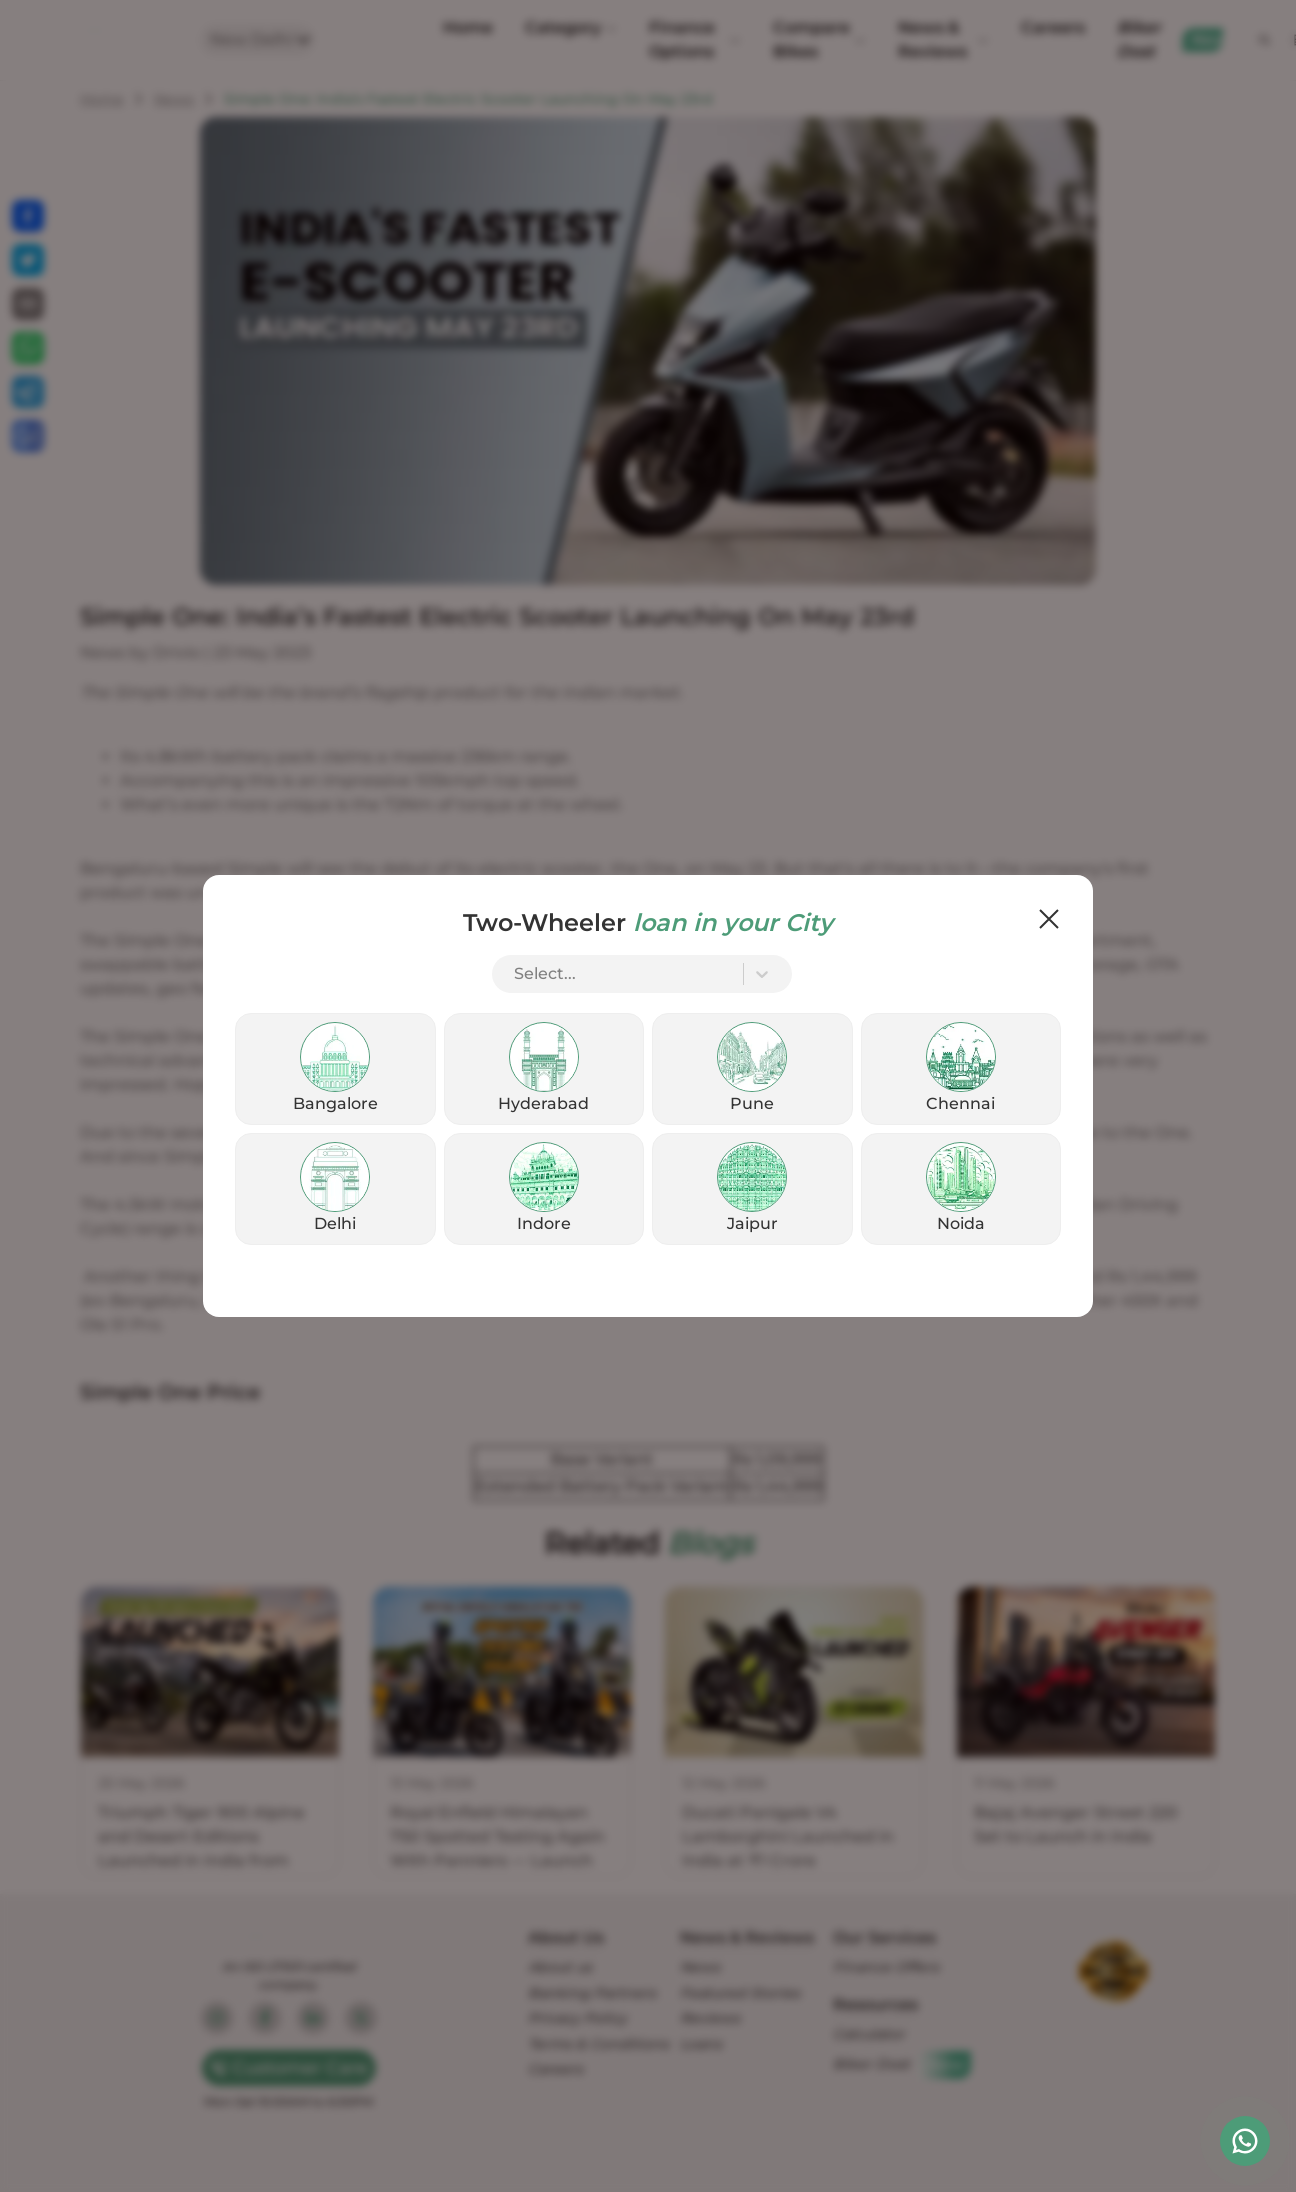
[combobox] (516, 974)
